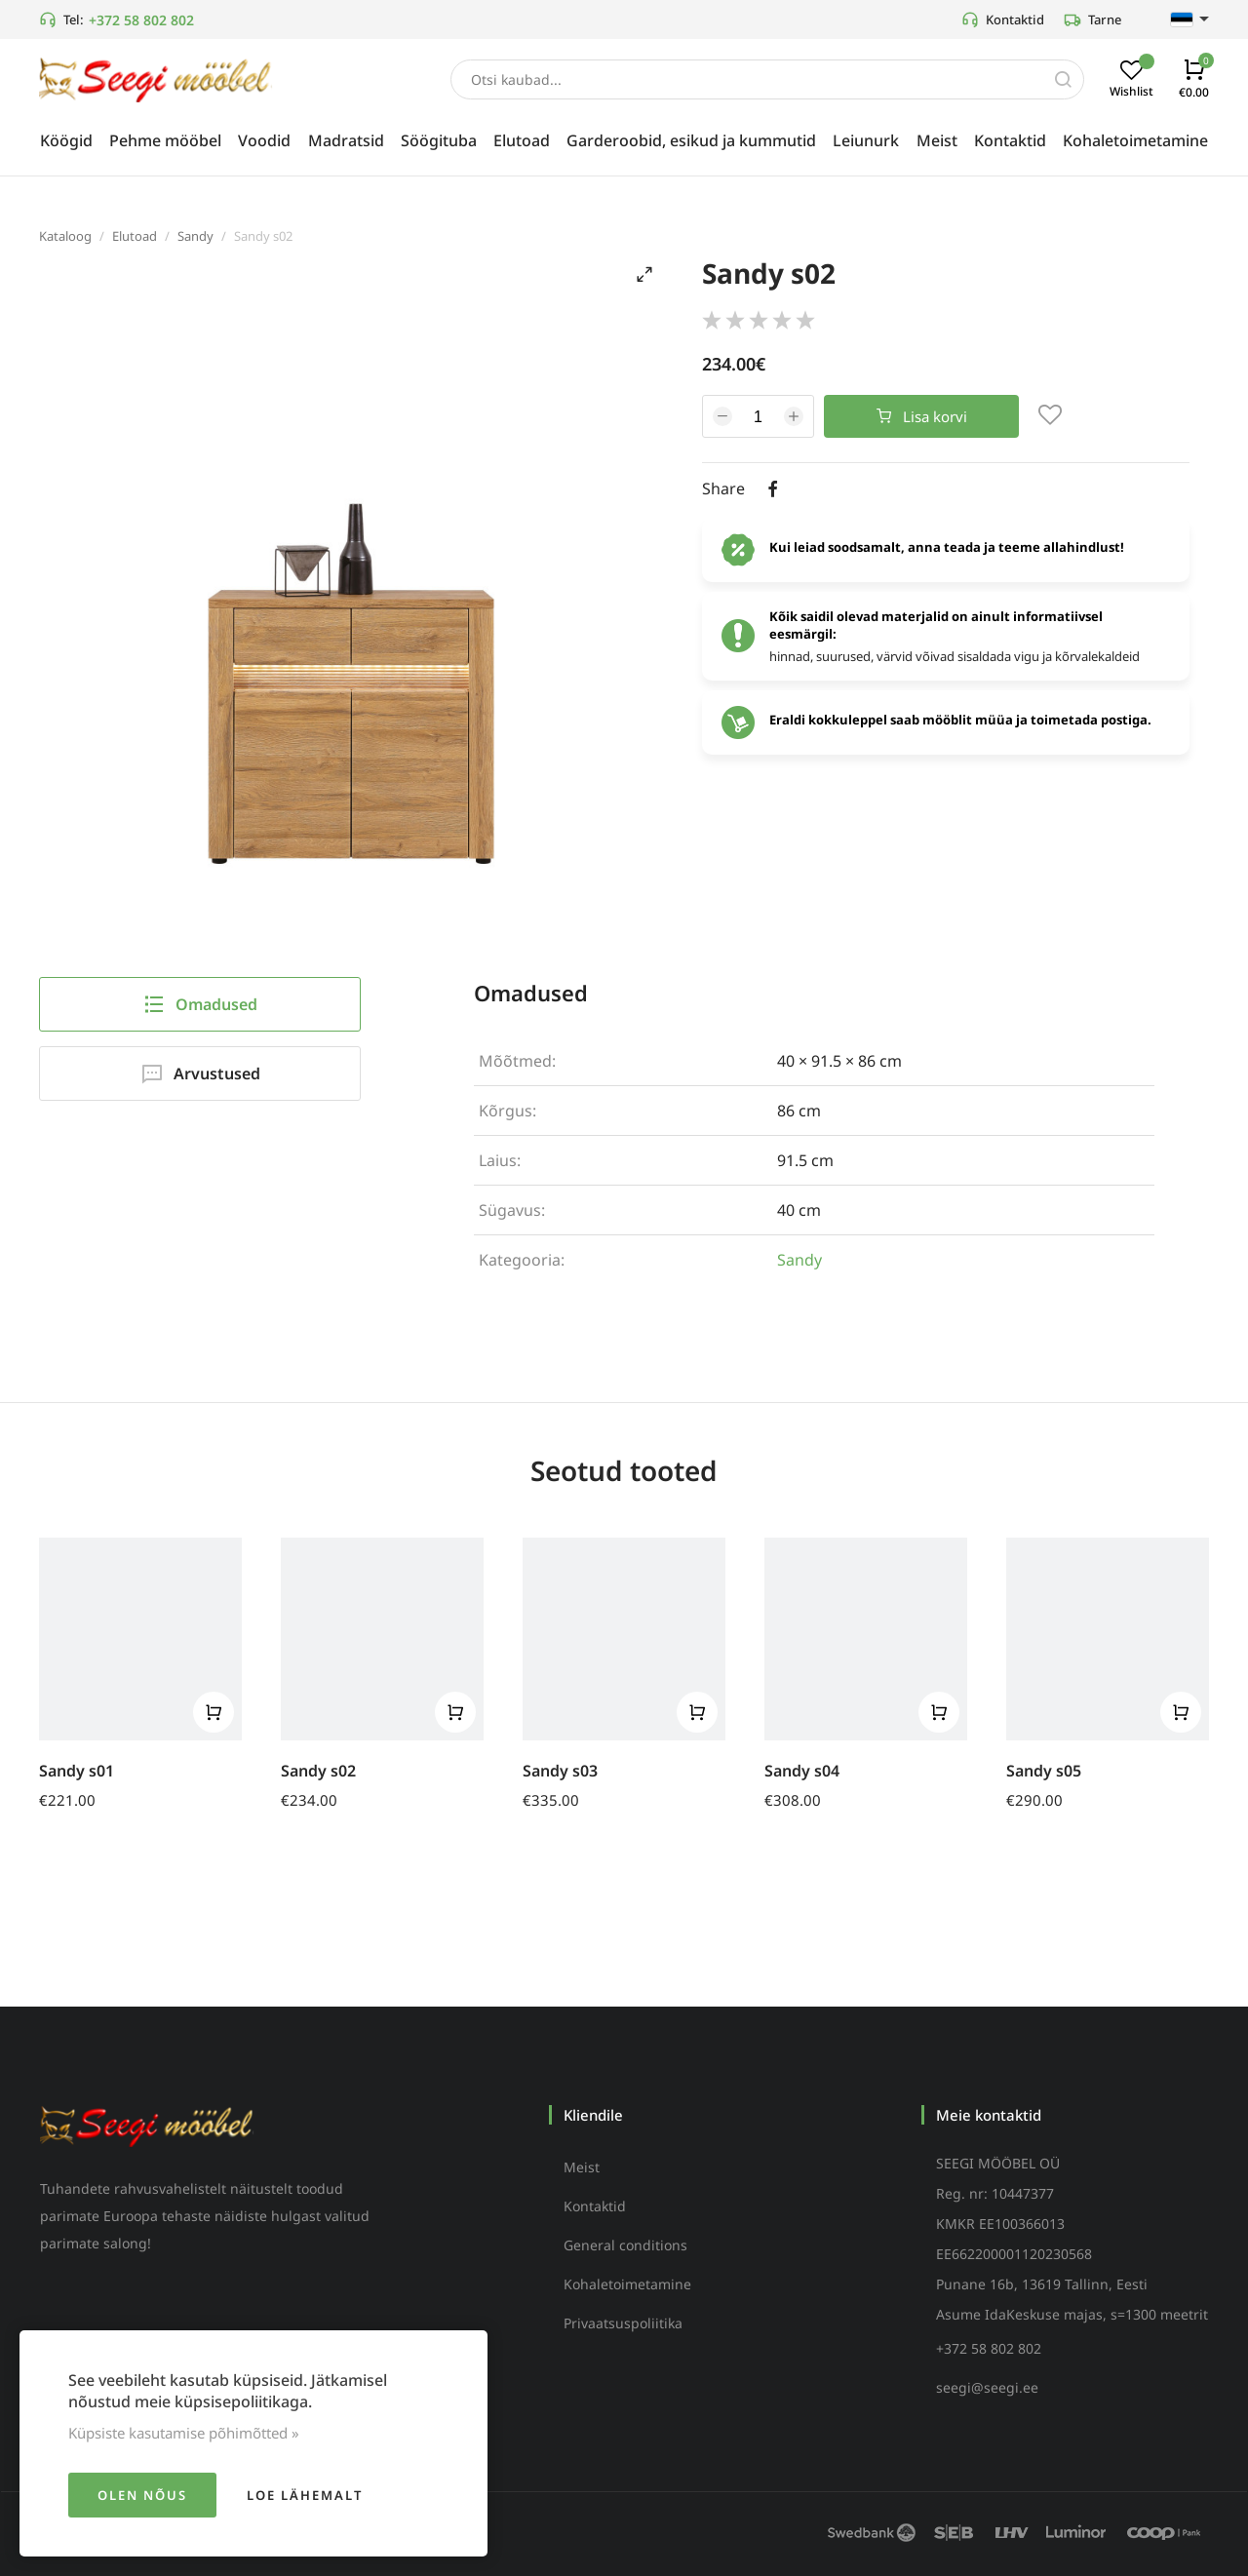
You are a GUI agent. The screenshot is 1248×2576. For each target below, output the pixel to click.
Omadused (199, 1004)
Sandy (195, 236)
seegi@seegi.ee (987, 2387)
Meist (582, 2167)
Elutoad (134, 236)
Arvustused (200, 1073)
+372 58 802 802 (141, 20)
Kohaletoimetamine (627, 2284)
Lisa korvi (922, 416)
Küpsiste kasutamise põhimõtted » (183, 2432)
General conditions (625, 2245)
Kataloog (65, 236)
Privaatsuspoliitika (623, 2323)
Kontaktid (1002, 19)
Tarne (1092, 19)
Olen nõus (142, 2495)
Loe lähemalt (305, 2495)
